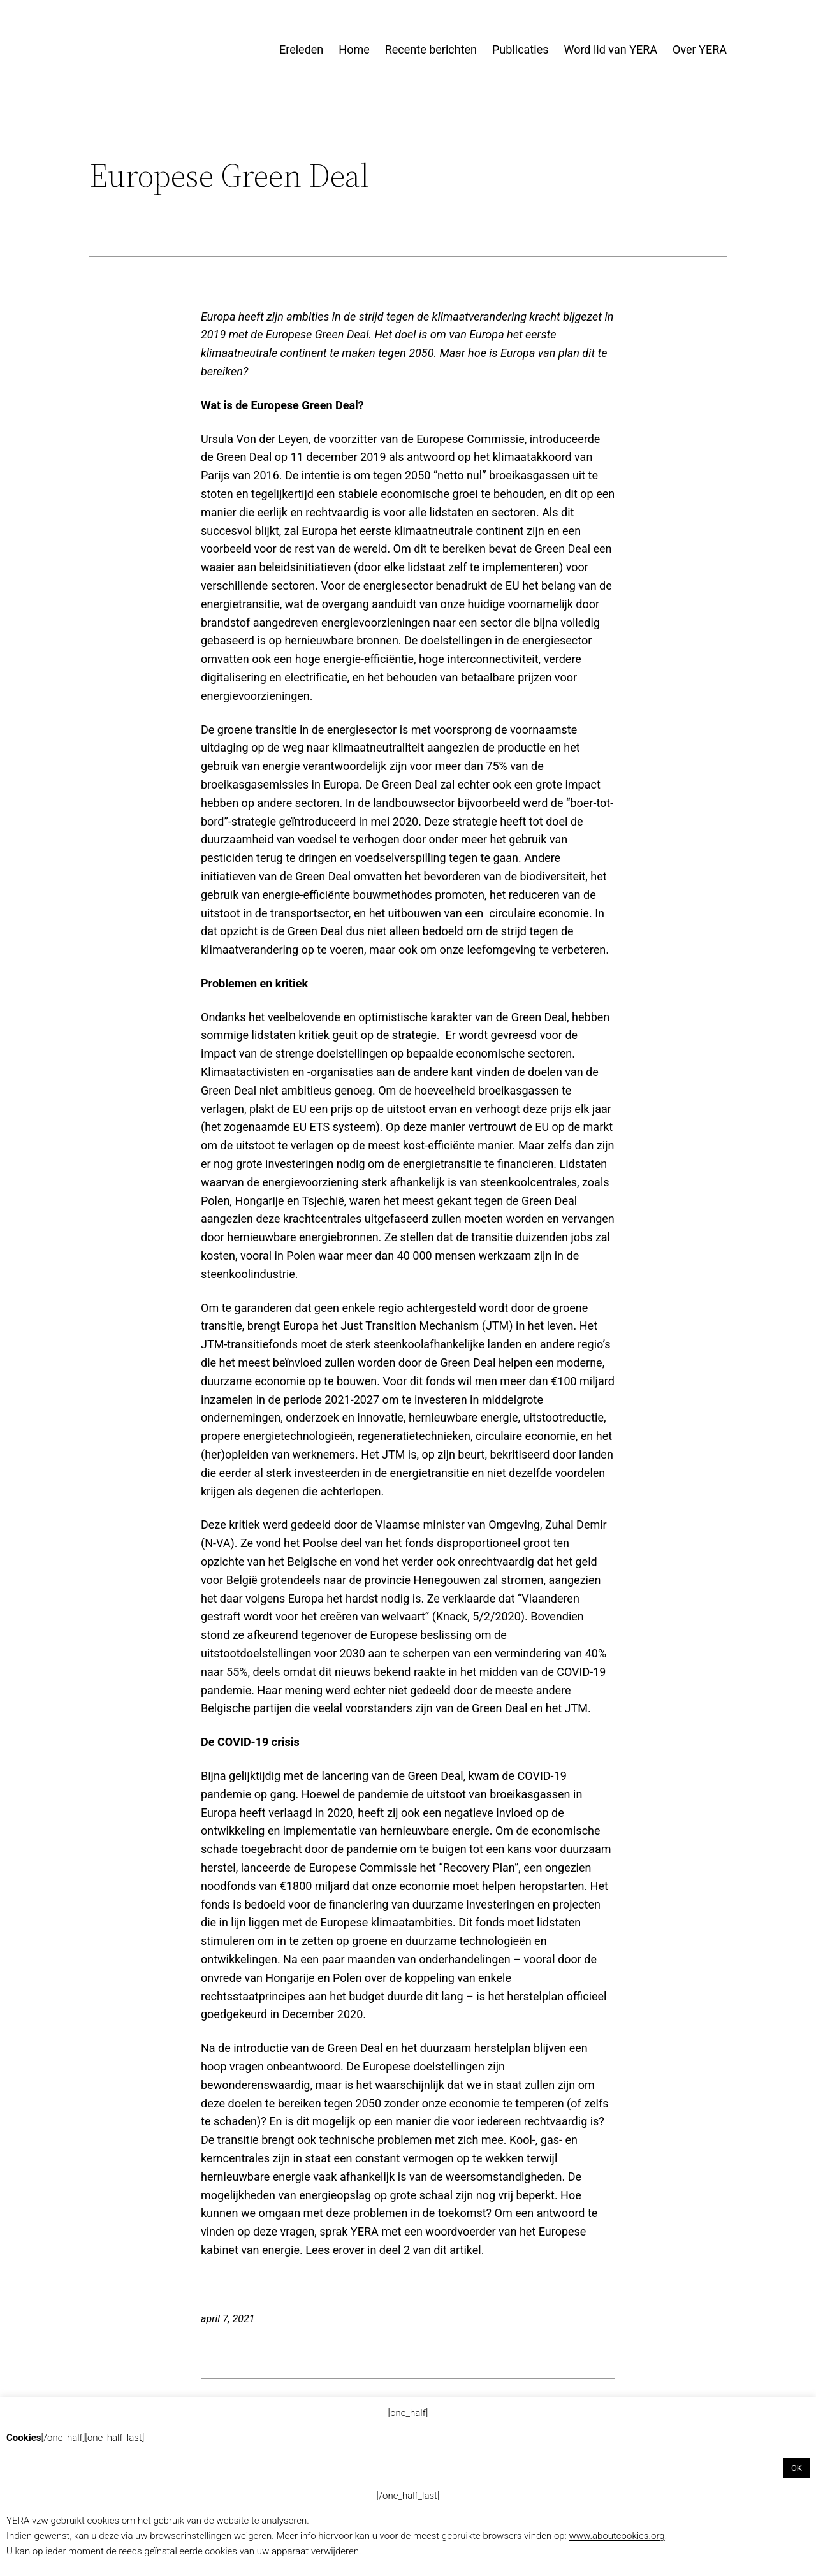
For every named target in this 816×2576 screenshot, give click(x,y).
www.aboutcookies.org (616, 2536)
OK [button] (796, 2468)
